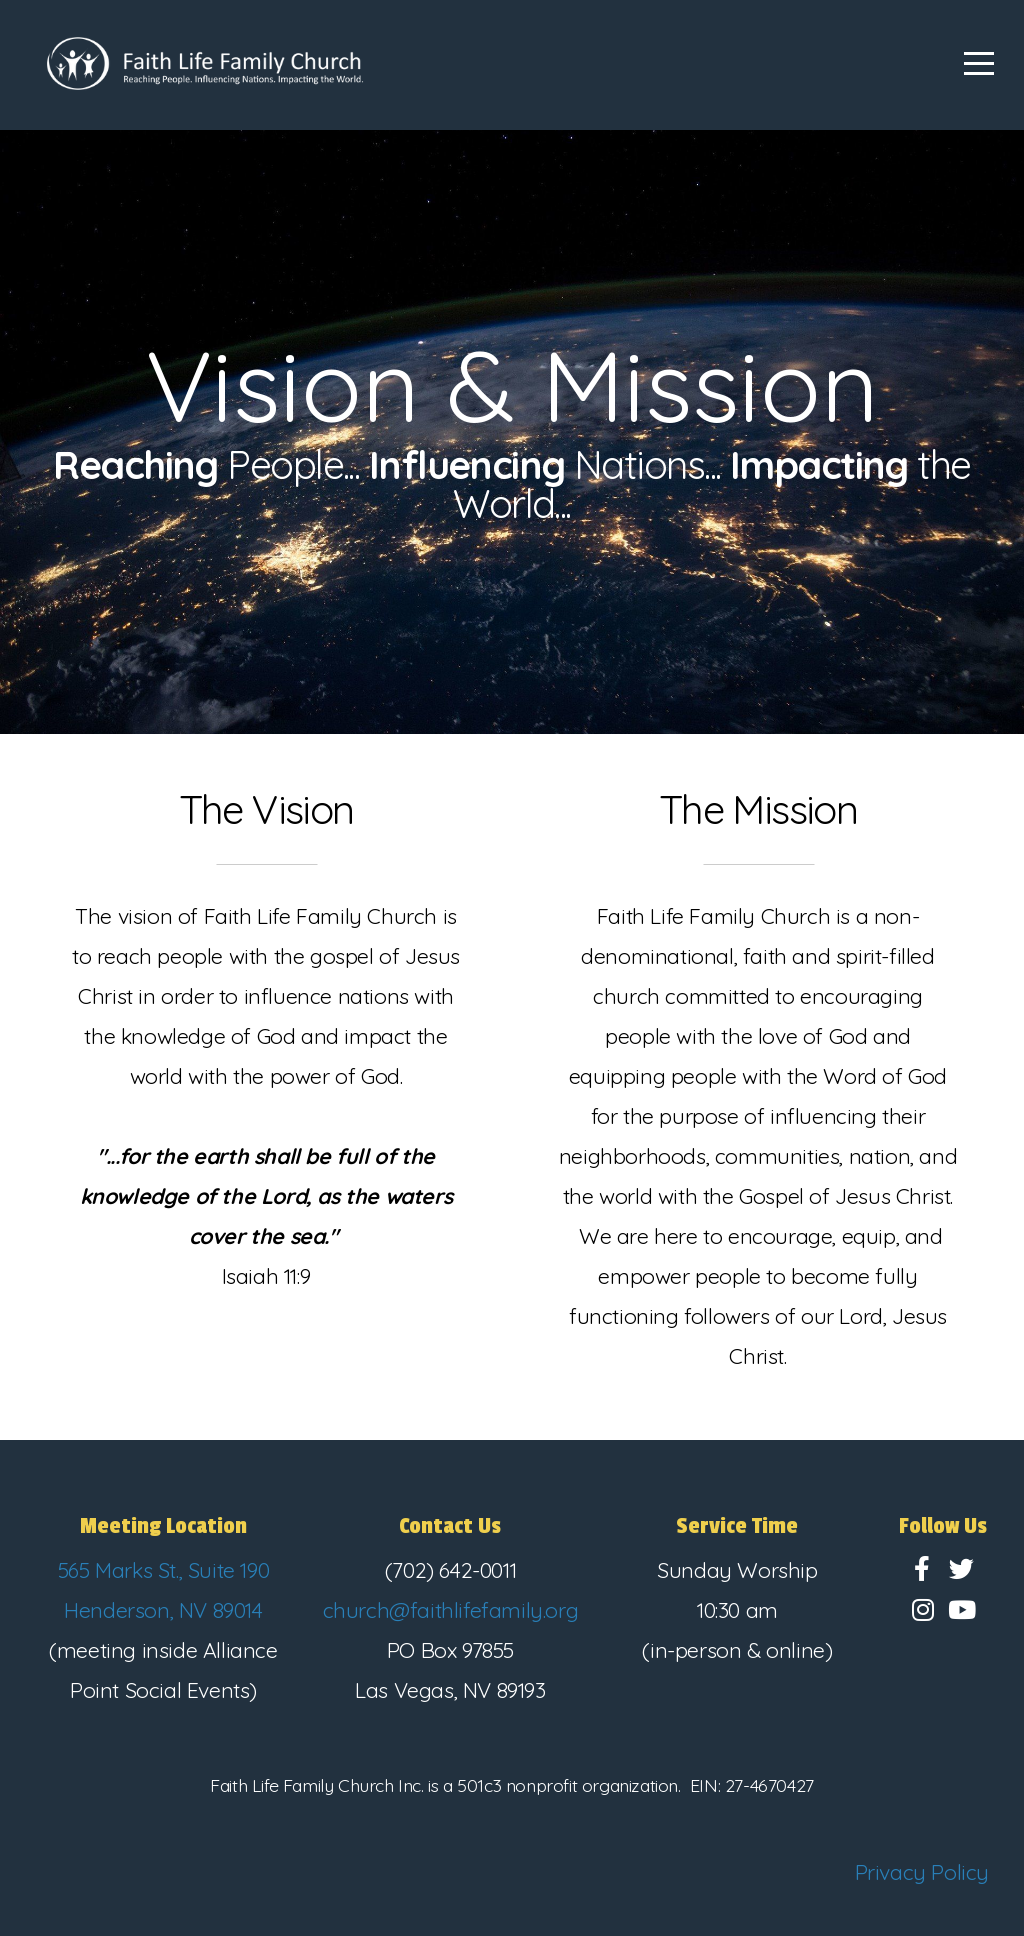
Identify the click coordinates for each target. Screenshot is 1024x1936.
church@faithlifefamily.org (451, 1610)
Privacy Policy (922, 1872)
